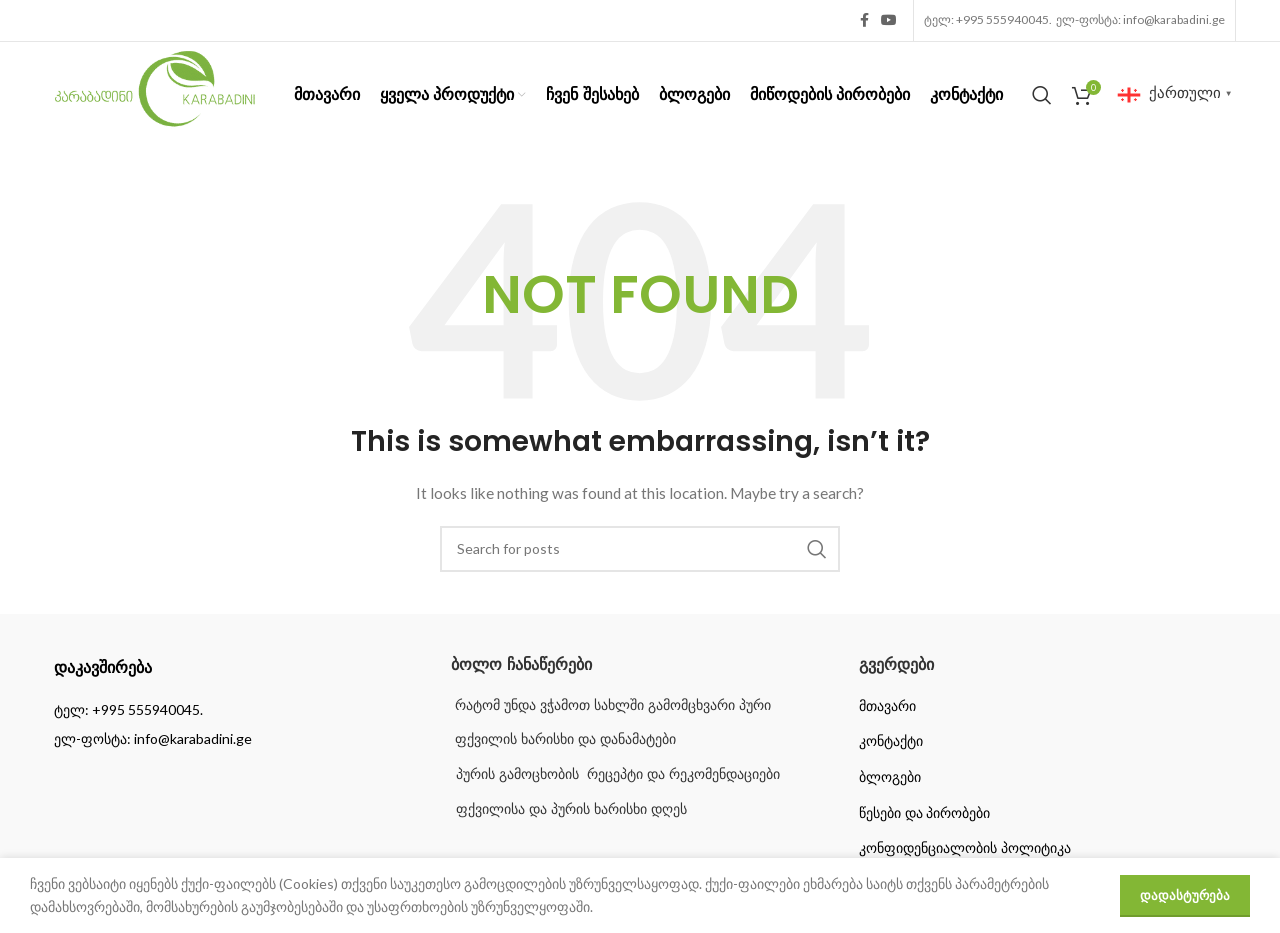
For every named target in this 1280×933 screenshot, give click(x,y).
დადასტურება (1185, 895)
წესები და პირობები (925, 813)
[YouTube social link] (889, 20)
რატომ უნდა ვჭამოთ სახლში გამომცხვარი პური (610, 705)
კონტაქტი (891, 741)
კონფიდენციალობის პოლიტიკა (965, 848)
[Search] (1042, 95)
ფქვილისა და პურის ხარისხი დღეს (571, 809)
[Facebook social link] (864, 20)
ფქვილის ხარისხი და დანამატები (563, 739)
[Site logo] (155, 92)
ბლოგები (890, 777)
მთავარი (887, 706)
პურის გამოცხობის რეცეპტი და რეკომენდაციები (617, 774)
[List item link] (232, 710)
